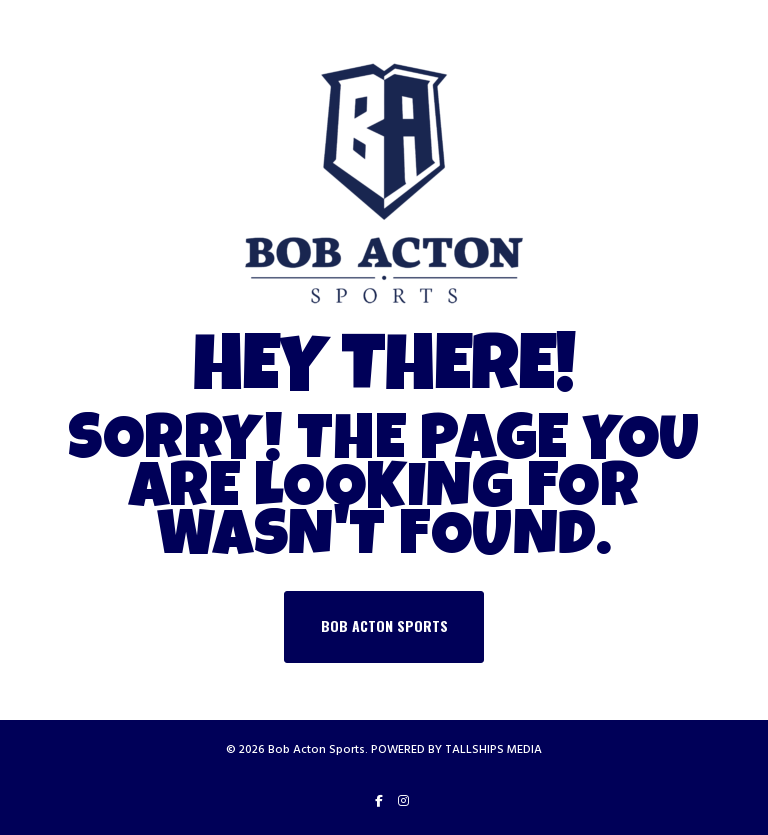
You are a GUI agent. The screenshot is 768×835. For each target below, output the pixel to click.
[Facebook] (379, 801)
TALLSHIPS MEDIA (493, 749)
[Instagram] (403, 801)
